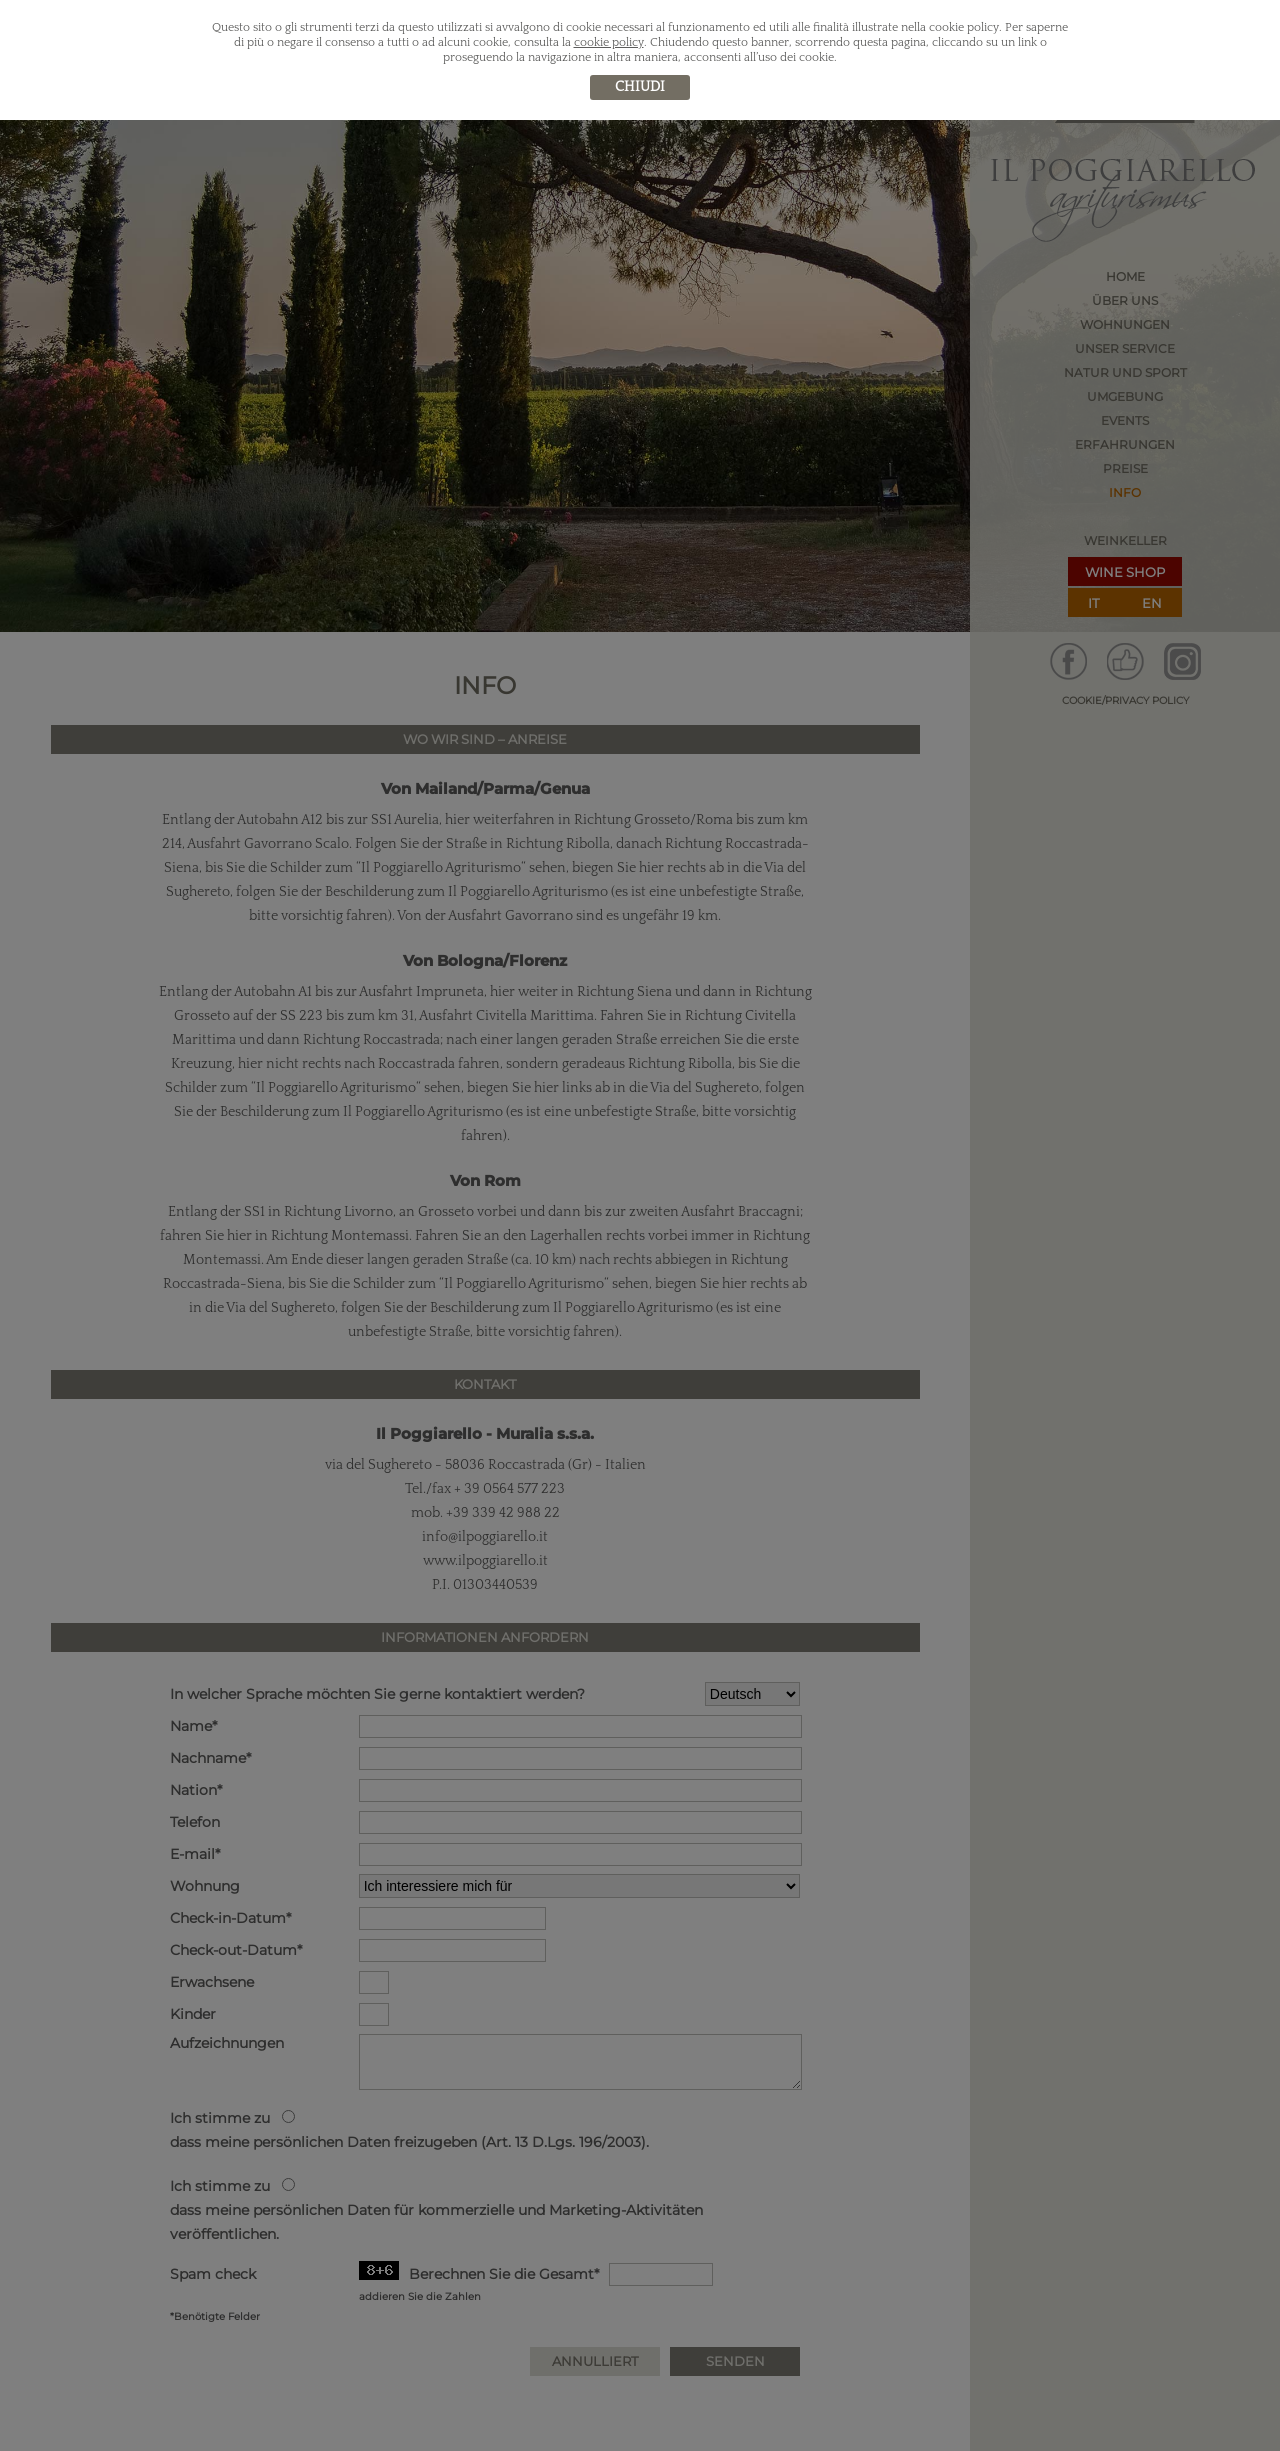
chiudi (640, 87)
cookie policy (609, 42)
